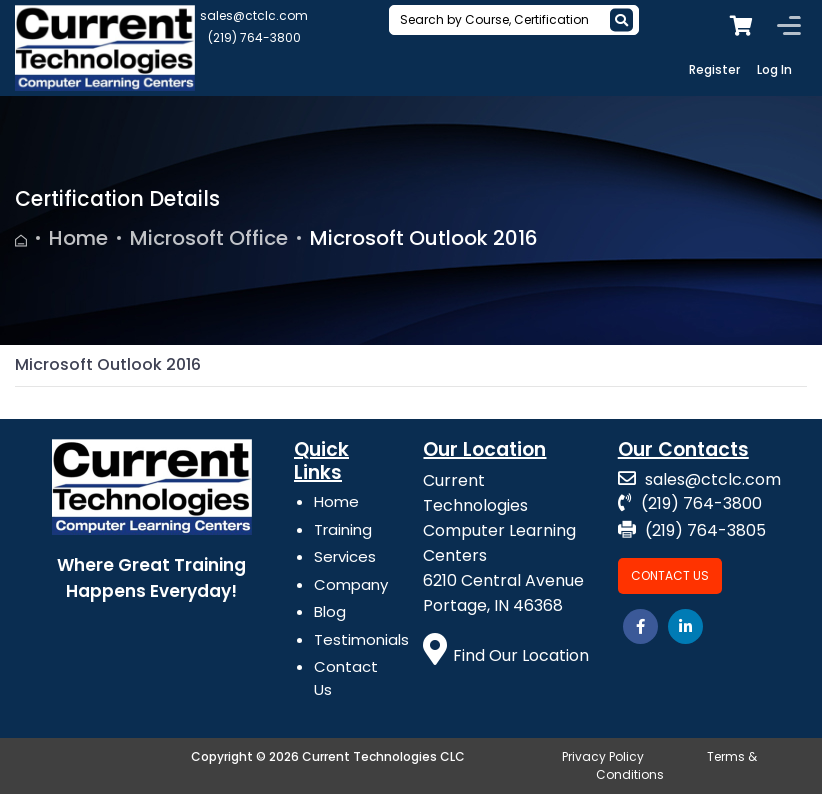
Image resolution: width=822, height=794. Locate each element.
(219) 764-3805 (692, 530)
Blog (330, 611)
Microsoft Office (209, 238)
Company (351, 584)
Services (345, 556)
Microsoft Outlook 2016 (424, 238)
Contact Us (670, 575)
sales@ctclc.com (254, 15)
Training (343, 529)
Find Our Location (506, 655)
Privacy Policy (603, 756)
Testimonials (361, 639)
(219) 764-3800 (254, 37)
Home (78, 238)
